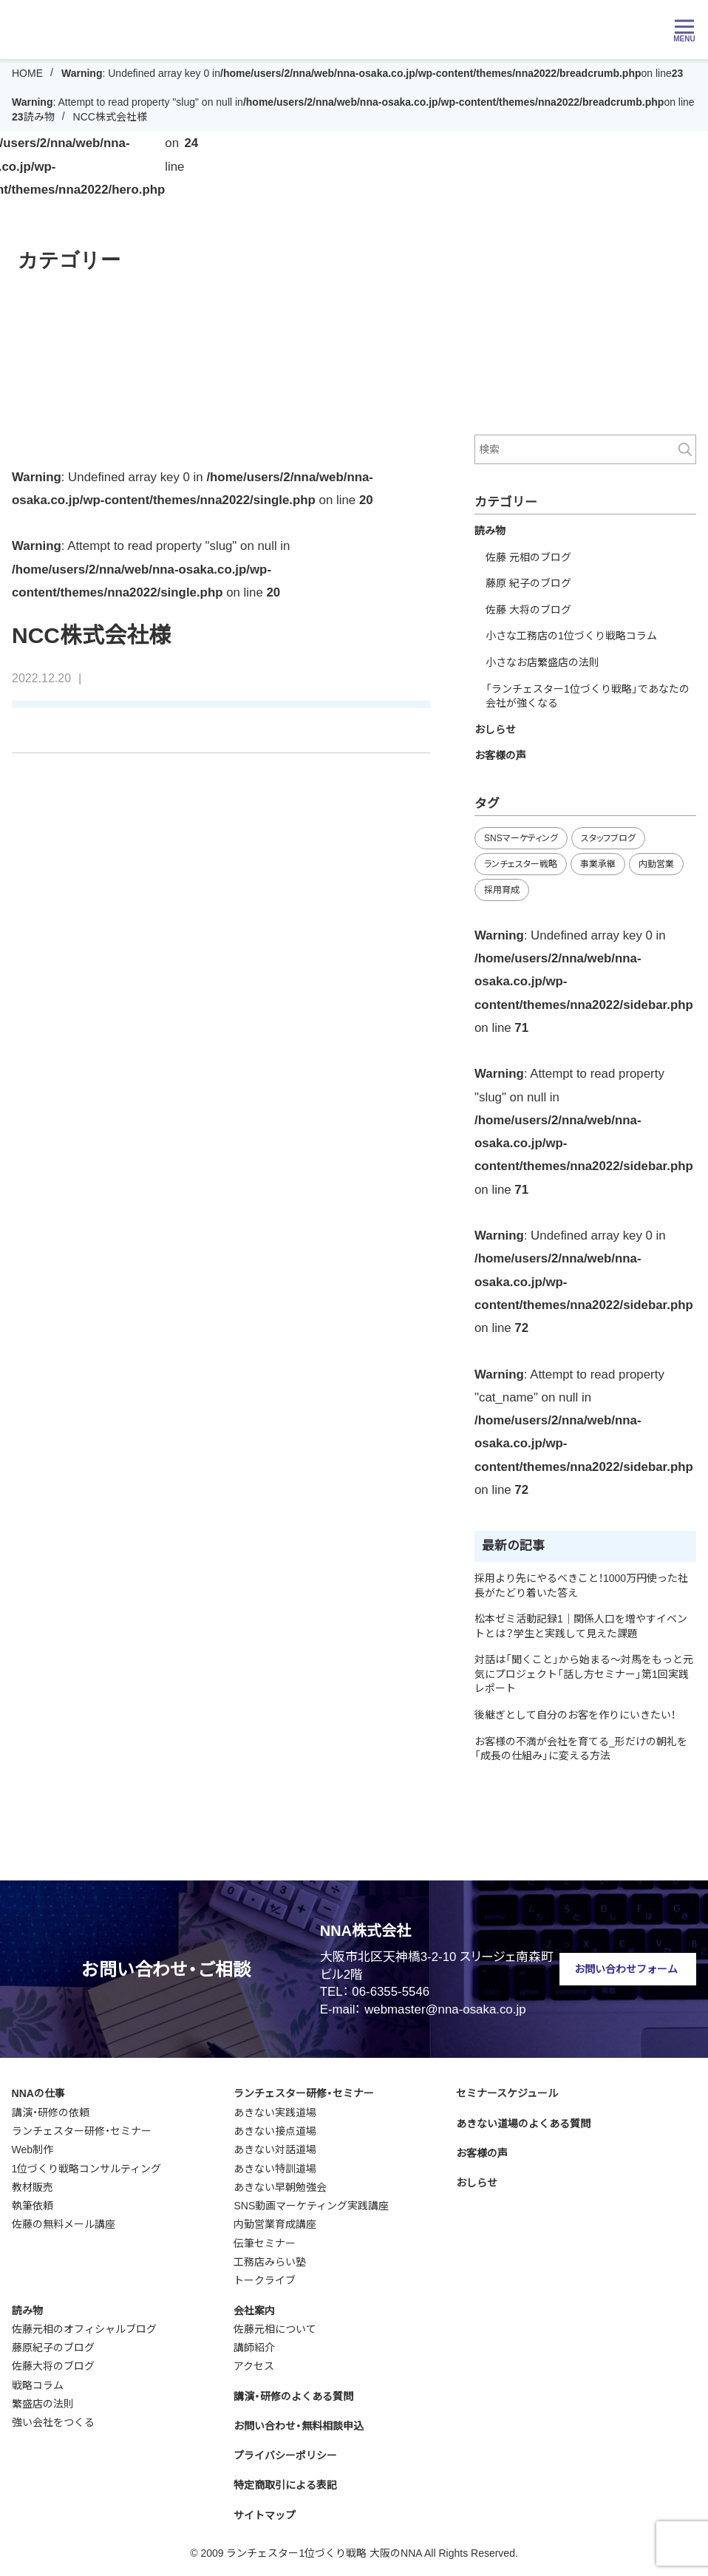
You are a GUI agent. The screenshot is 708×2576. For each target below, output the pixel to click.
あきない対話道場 (275, 2149)
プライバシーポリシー (285, 2455)
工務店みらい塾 (270, 2262)
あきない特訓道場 (275, 2169)
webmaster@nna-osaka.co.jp (444, 2009)
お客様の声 (500, 755)
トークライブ (265, 2280)
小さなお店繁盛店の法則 (542, 662)
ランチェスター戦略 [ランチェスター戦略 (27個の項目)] (520, 864)
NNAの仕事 (38, 2093)
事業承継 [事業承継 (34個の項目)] (598, 864)
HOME (27, 73)
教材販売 (32, 2187)
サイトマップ (265, 2515)
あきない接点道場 (275, 2131)
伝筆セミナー (265, 2243)
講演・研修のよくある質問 (293, 2396)
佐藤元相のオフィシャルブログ (84, 2329)
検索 (685, 449)
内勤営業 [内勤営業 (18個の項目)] (656, 864)
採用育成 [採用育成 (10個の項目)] (502, 890)
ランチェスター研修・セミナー (82, 2131)
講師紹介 (254, 2348)
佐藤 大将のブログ (528, 610)
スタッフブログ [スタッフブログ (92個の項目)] (608, 838)
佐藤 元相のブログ (528, 557)
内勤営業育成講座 (275, 2224)
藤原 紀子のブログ (528, 583)
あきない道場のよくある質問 (523, 2124)
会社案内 (254, 2311)
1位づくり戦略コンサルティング (87, 2169)
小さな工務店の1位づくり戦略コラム (571, 636)
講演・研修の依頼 (50, 2112)
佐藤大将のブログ (53, 2366)
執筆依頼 (32, 2206)
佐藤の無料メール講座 (63, 2224)
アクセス (254, 2366)
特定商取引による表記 (285, 2485)
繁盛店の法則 (43, 2404)
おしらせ (495, 729)
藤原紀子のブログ (53, 2348)
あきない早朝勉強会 (280, 2187)
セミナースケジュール (507, 2093)
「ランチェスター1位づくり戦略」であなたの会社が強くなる (588, 696)
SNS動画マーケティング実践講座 (311, 2206)
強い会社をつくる (53, 2422)
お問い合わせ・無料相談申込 (299, 2426)
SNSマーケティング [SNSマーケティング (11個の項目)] (521, 838)
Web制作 (33, 2149)
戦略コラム (38, 2385)
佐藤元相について (275, 2329)
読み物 (39, 117)
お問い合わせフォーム (626, 1969)
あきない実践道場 (275, 2112)
